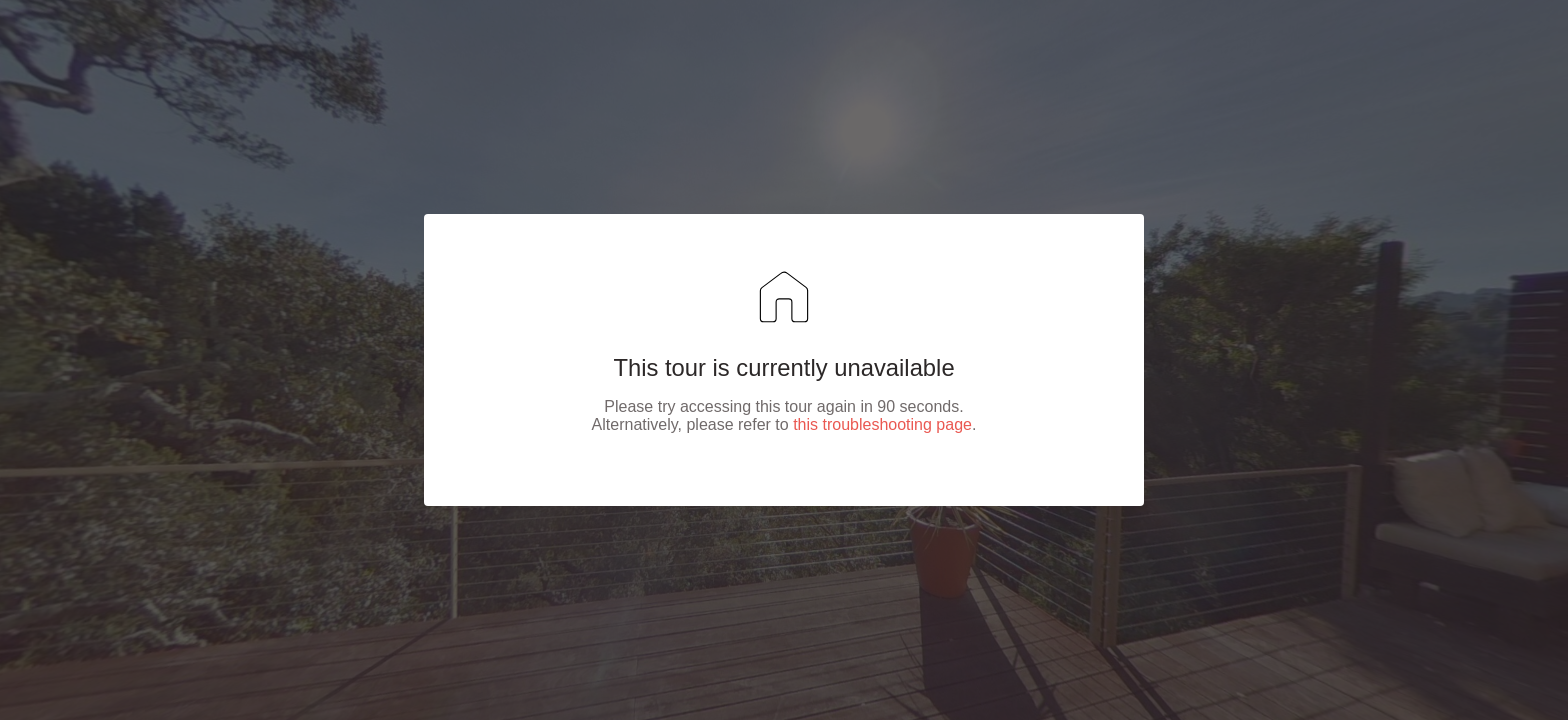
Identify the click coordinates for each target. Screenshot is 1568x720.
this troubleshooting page (882, 424)
